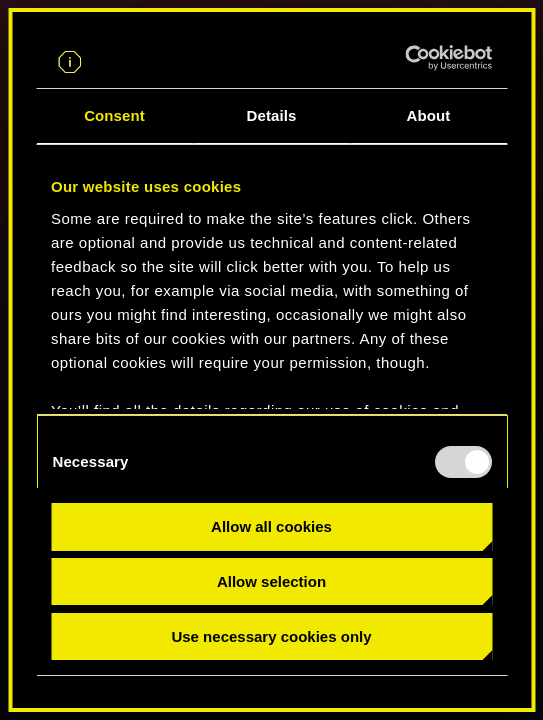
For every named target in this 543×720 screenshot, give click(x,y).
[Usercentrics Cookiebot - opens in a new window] (404, 58)
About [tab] (429, 115)
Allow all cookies (271, 526)
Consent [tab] (114, 115)
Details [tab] (272, 115)
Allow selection (271, 581)
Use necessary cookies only (271, 636)
